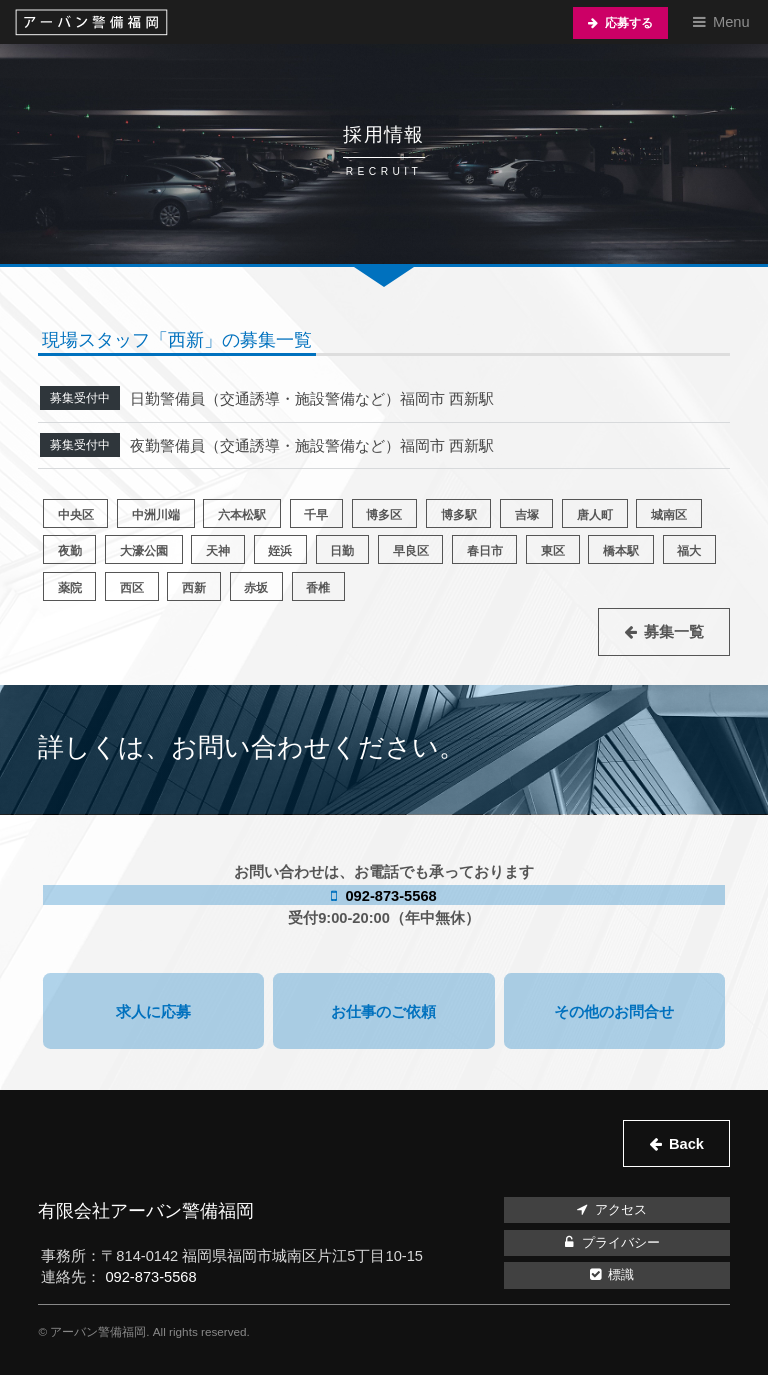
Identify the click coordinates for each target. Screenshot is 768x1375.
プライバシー (610, 1243)
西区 (132, 587)
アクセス (610, 1210)
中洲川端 (156, 514)
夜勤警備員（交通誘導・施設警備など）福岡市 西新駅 (312, 446)
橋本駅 (621, 550)
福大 (689, 550)
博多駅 (459, 514)
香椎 (318, 587)
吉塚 (527, 514)
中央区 (76, 514)
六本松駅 (242, 514)
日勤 (342, 550)
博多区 (384, 514)
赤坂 (256, 587)
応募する (629, 22)
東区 (553, 550)
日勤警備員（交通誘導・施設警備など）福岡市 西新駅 (312, 399)
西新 (194, 587)
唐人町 (595, 514)
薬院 (70, 587)
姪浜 (280, 550)
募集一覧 (674, 632)
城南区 (669, 514)
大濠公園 (144, 550)
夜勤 (70, 550)
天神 (218, 550)
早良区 (411, 550)
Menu (731, 22)
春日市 (485, 550)
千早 (316, 514)
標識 (610, 1275)
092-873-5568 (388, 896)
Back (686, 1144)
